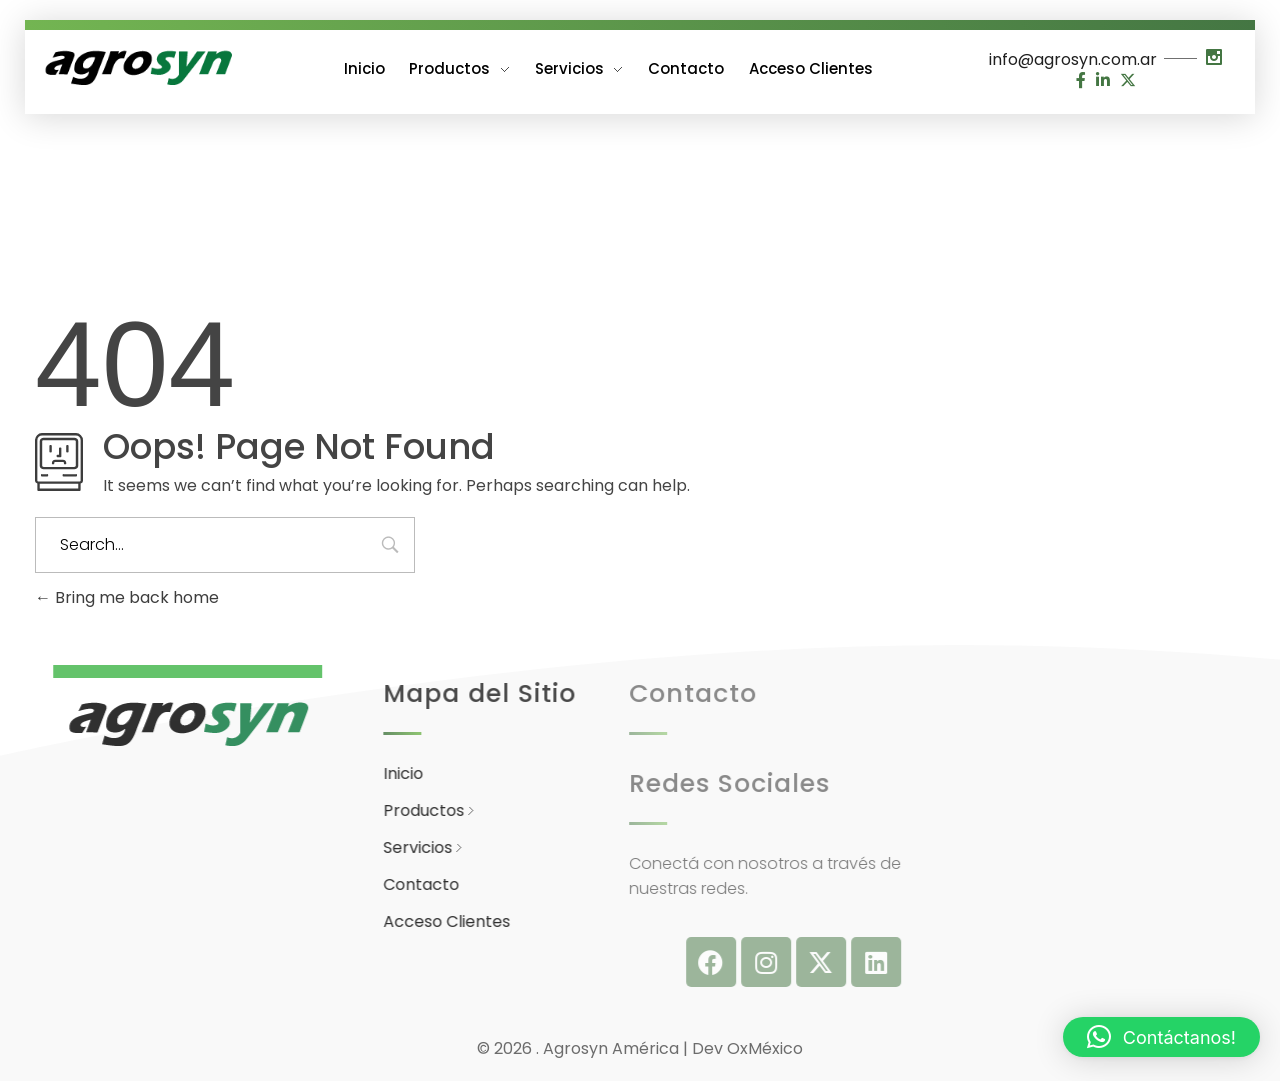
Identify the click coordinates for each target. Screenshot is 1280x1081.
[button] (1161, 1037)
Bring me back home (127, 597)
